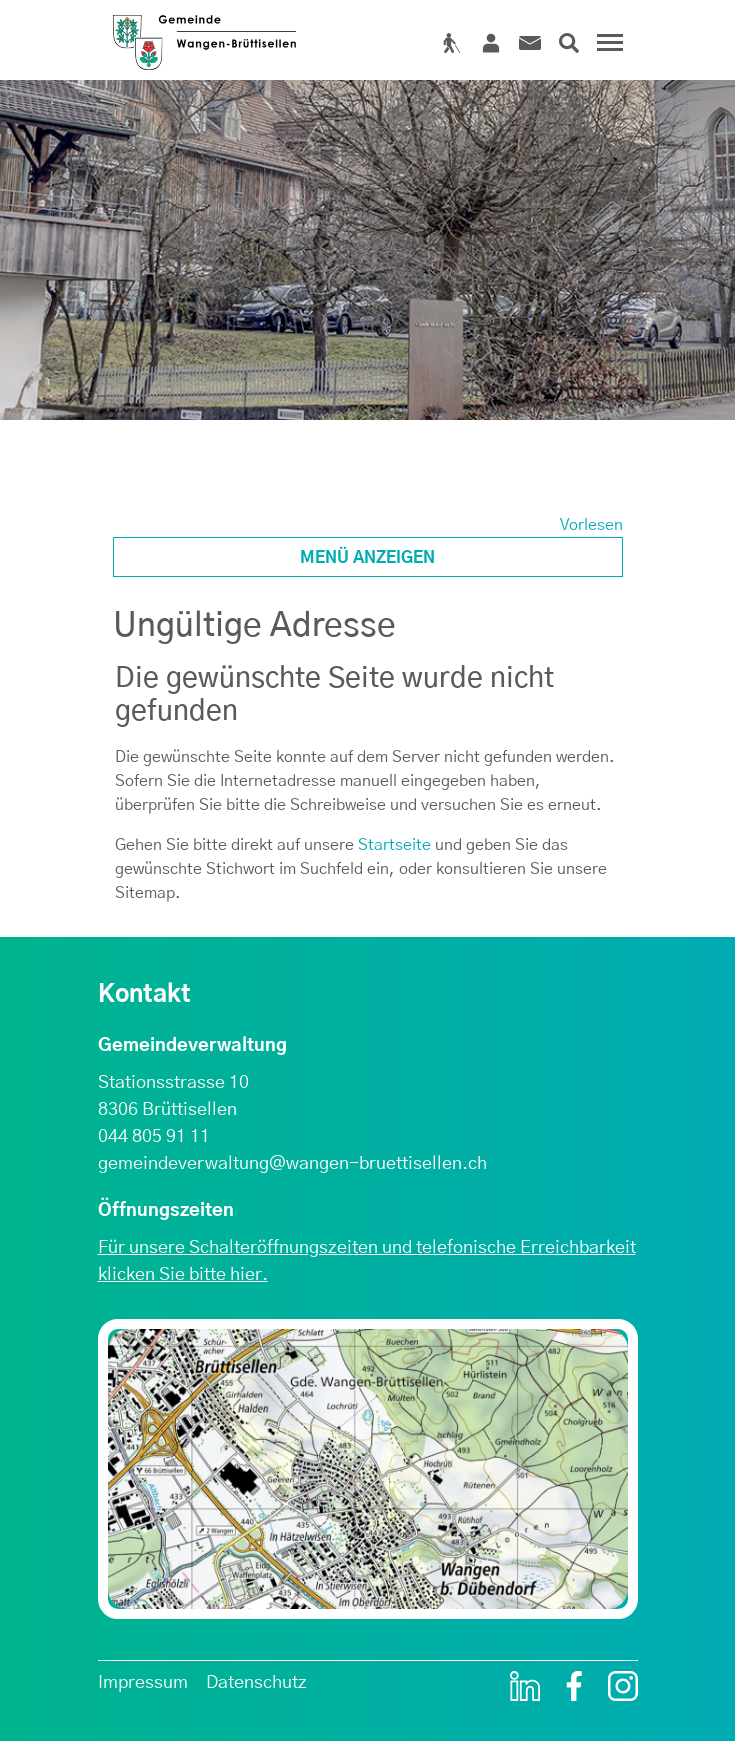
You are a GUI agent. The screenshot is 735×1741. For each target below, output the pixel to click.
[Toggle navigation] (607, 50)
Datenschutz (256, 1683)
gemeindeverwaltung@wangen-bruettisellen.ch (292, 1164)
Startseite (394, 845)
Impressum (143, 1683)
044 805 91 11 (154, 1137)
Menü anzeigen (367, 558)
